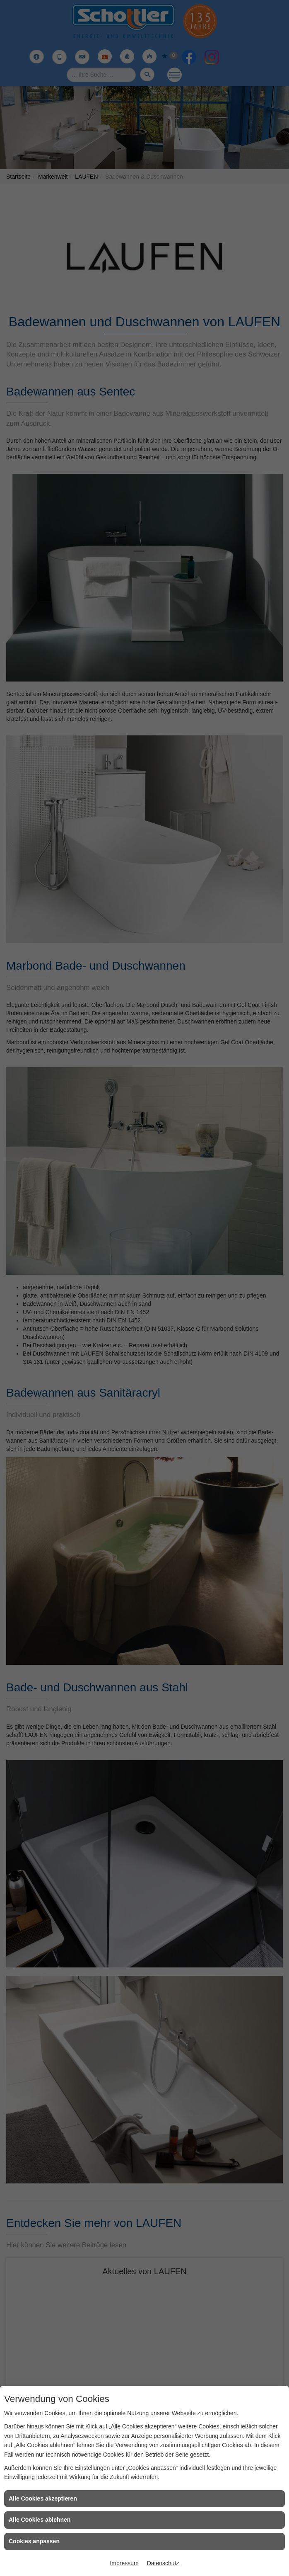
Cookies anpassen (34, 2541)
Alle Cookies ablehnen (39, 2519)
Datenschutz (163, 2563)
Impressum (124, 2563)
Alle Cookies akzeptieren (43, 2498)
